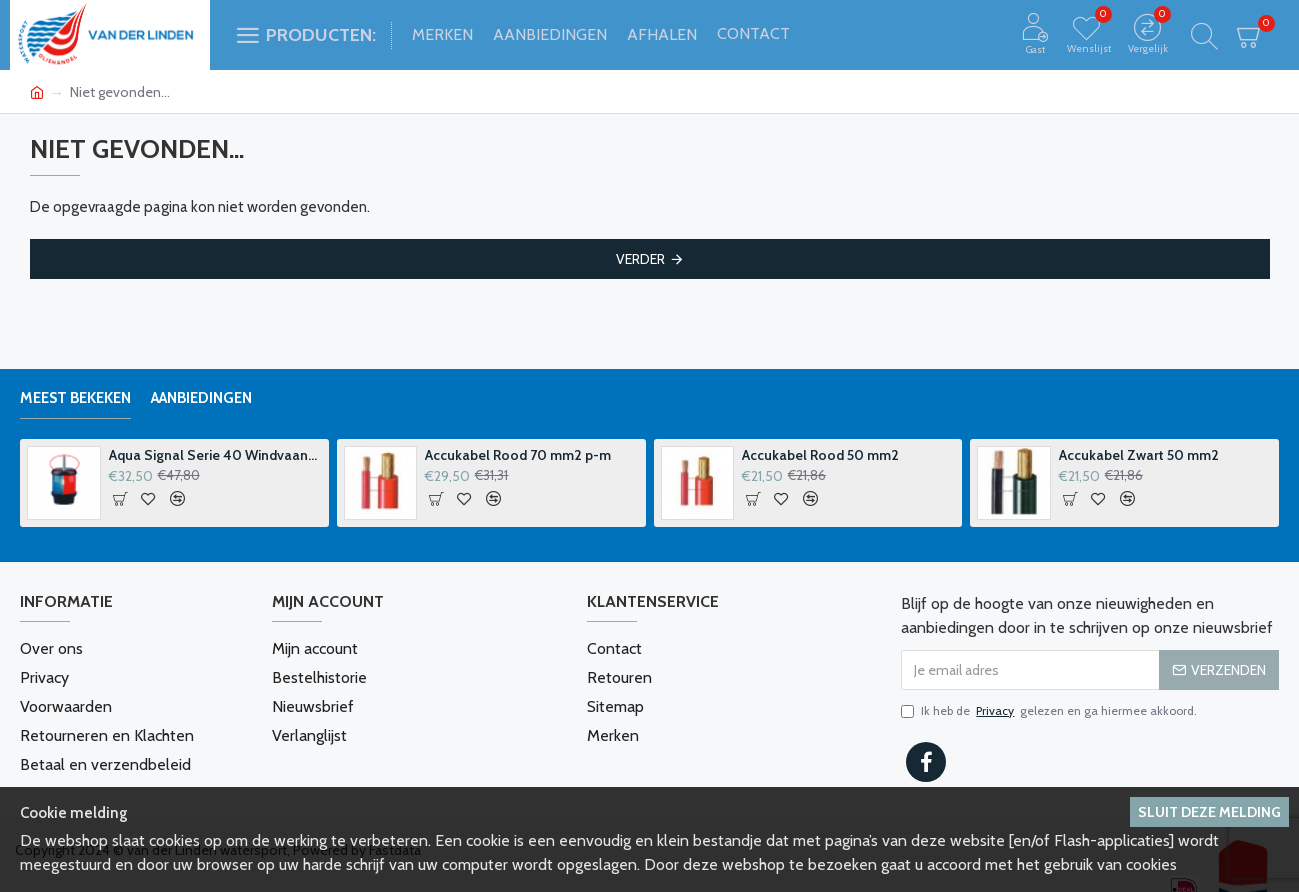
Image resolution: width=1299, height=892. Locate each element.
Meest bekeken (75, 398)
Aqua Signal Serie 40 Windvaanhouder (215, 455)
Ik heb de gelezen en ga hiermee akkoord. (1049, 711)
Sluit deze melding (1209, 812)
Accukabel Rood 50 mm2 (820, 455)
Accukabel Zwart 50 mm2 (1139, 455)
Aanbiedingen (201, 398)
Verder (640, 259)
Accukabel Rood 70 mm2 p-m (518, 455)
